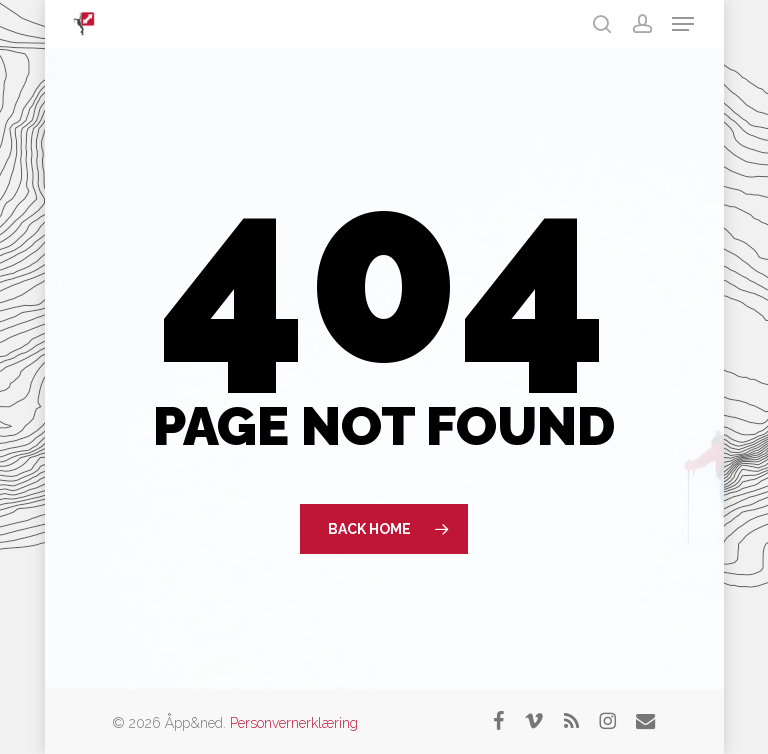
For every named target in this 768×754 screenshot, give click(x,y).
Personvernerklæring (294, 723)
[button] (683, 24)
